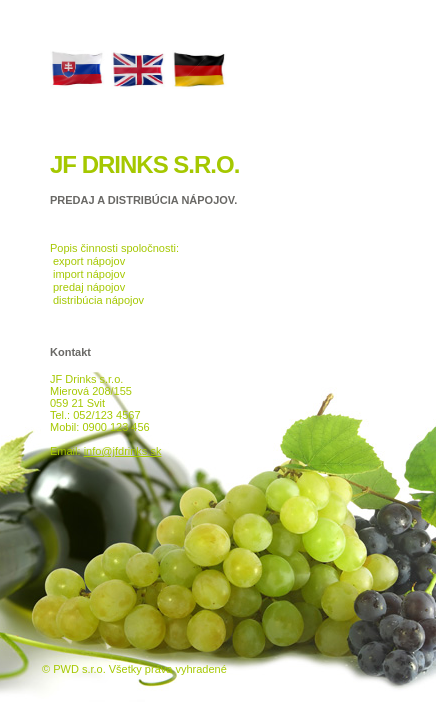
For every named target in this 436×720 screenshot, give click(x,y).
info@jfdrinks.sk (123, 451)
